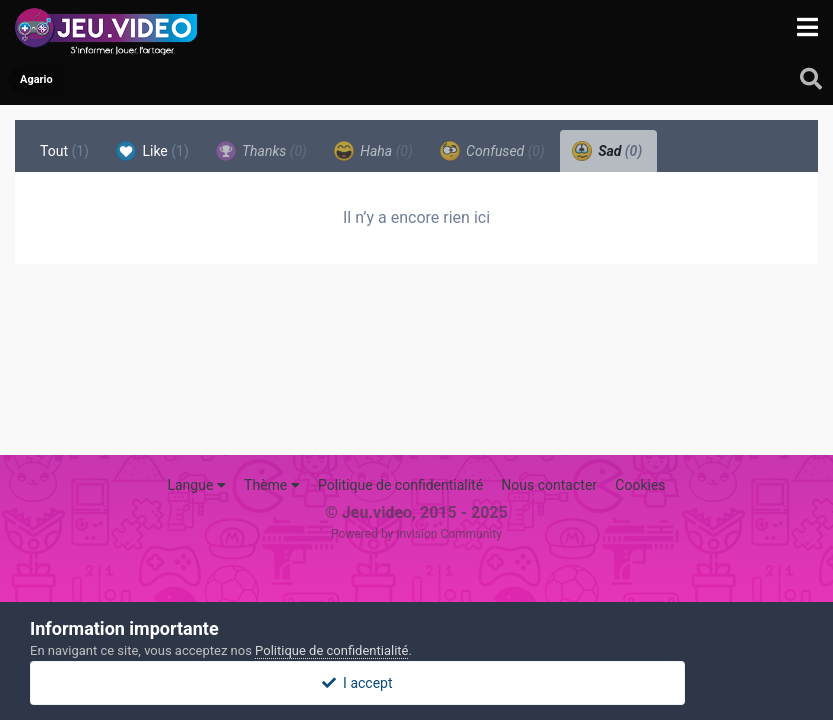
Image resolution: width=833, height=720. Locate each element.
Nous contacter (549, 485)
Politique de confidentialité (400, 485)
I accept (416, 683)
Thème (272, 485)
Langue (196, 485)
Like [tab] (152, 151)
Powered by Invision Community (416, 534)
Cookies (640, 485)
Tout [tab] (64, 151)
